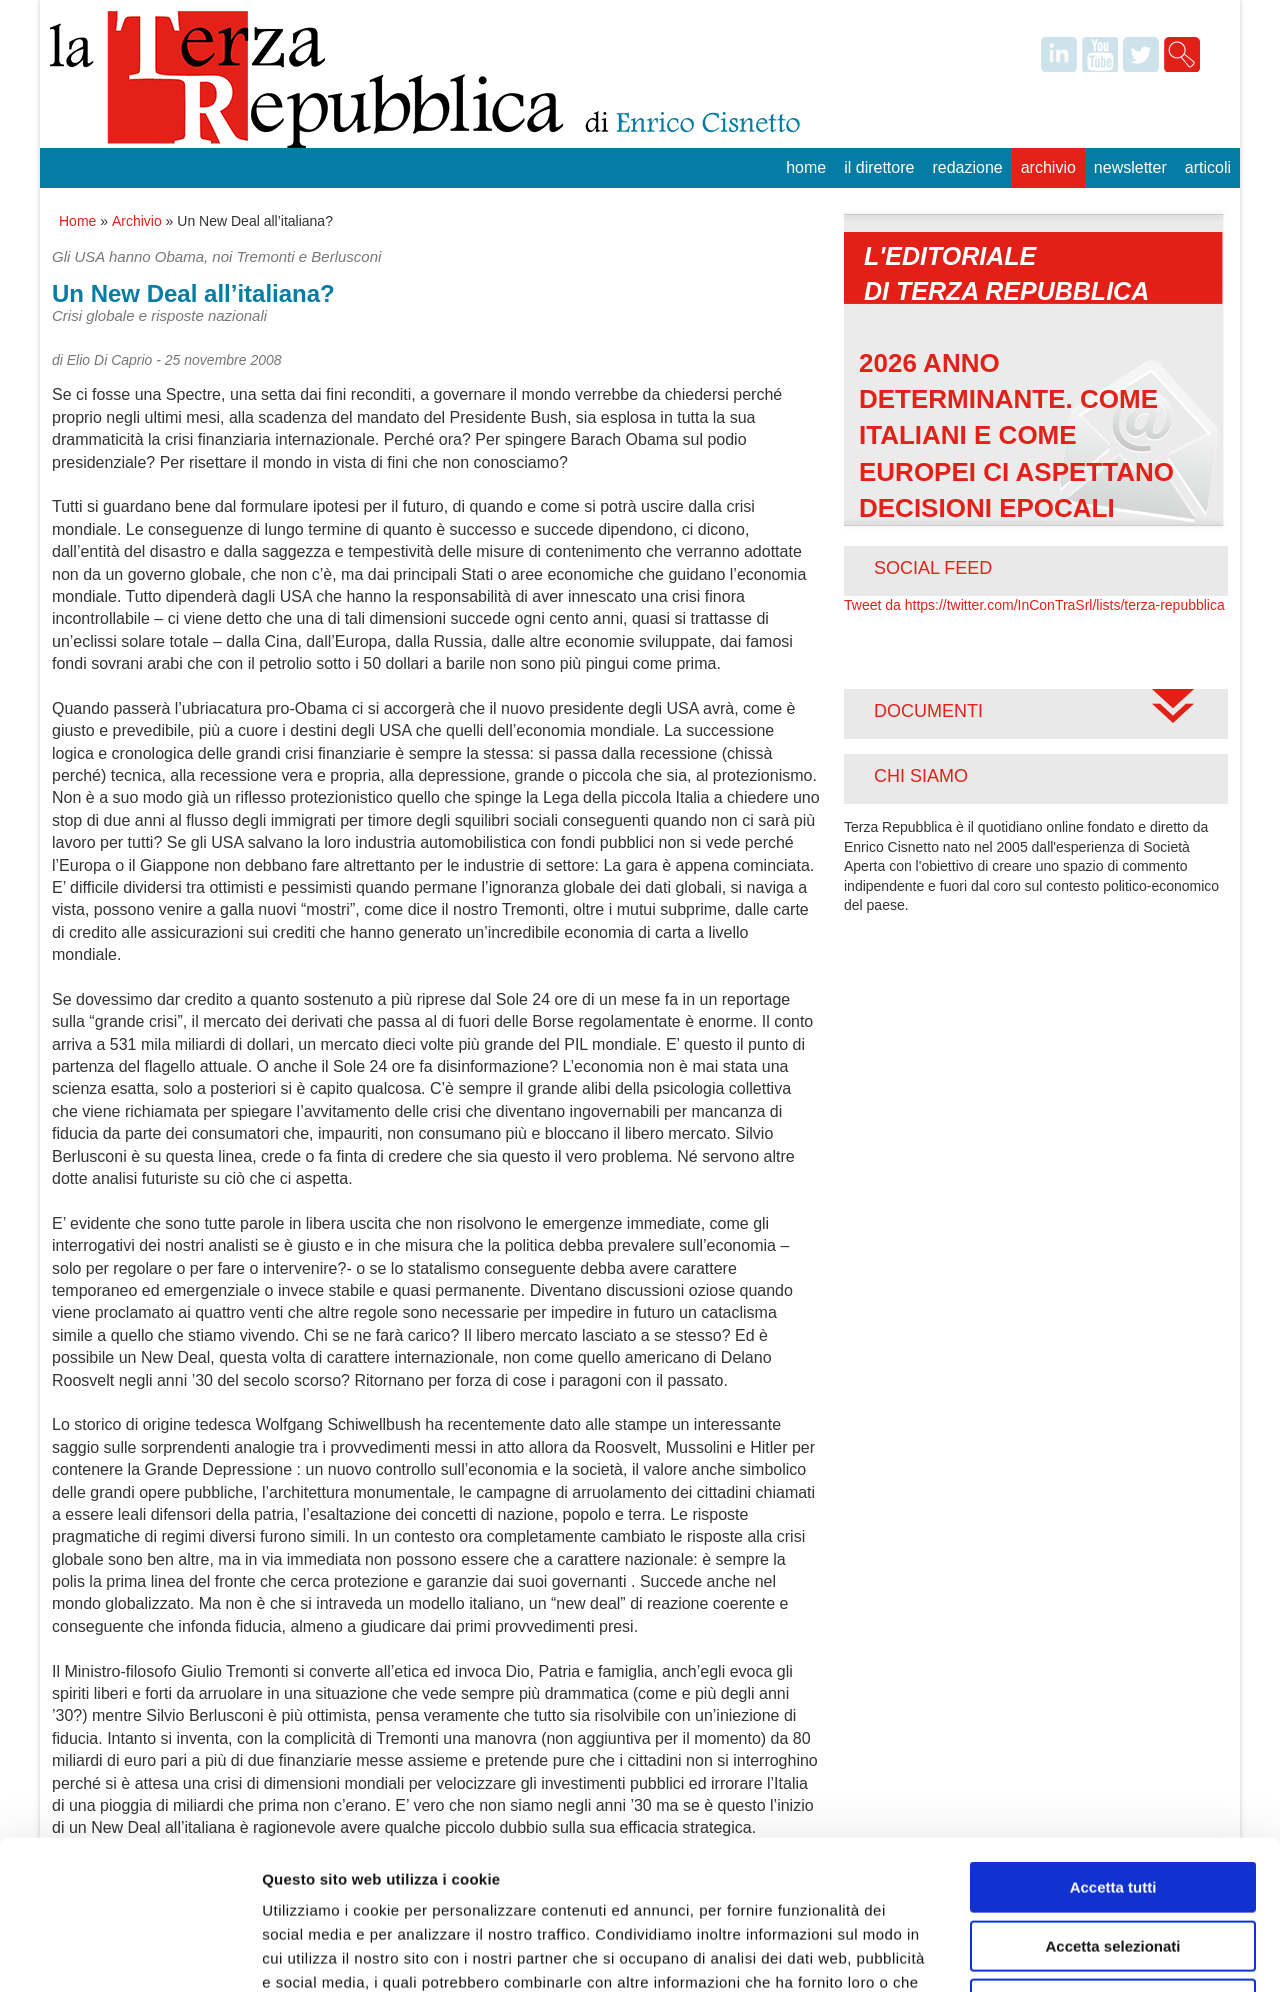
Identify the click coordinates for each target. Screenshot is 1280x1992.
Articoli (1208, 167)
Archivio (1048, 167)
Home (806, 167)
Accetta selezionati (1112, 1806)
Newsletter (1130, 167)
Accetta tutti (1113, 1747)
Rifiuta (1113, 1864)
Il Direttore (879, 167)
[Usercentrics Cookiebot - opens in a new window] (129, 1953)
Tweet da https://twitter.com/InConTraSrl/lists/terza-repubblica (1034, 605)
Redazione (967, 167)
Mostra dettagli (1052, 1952)
